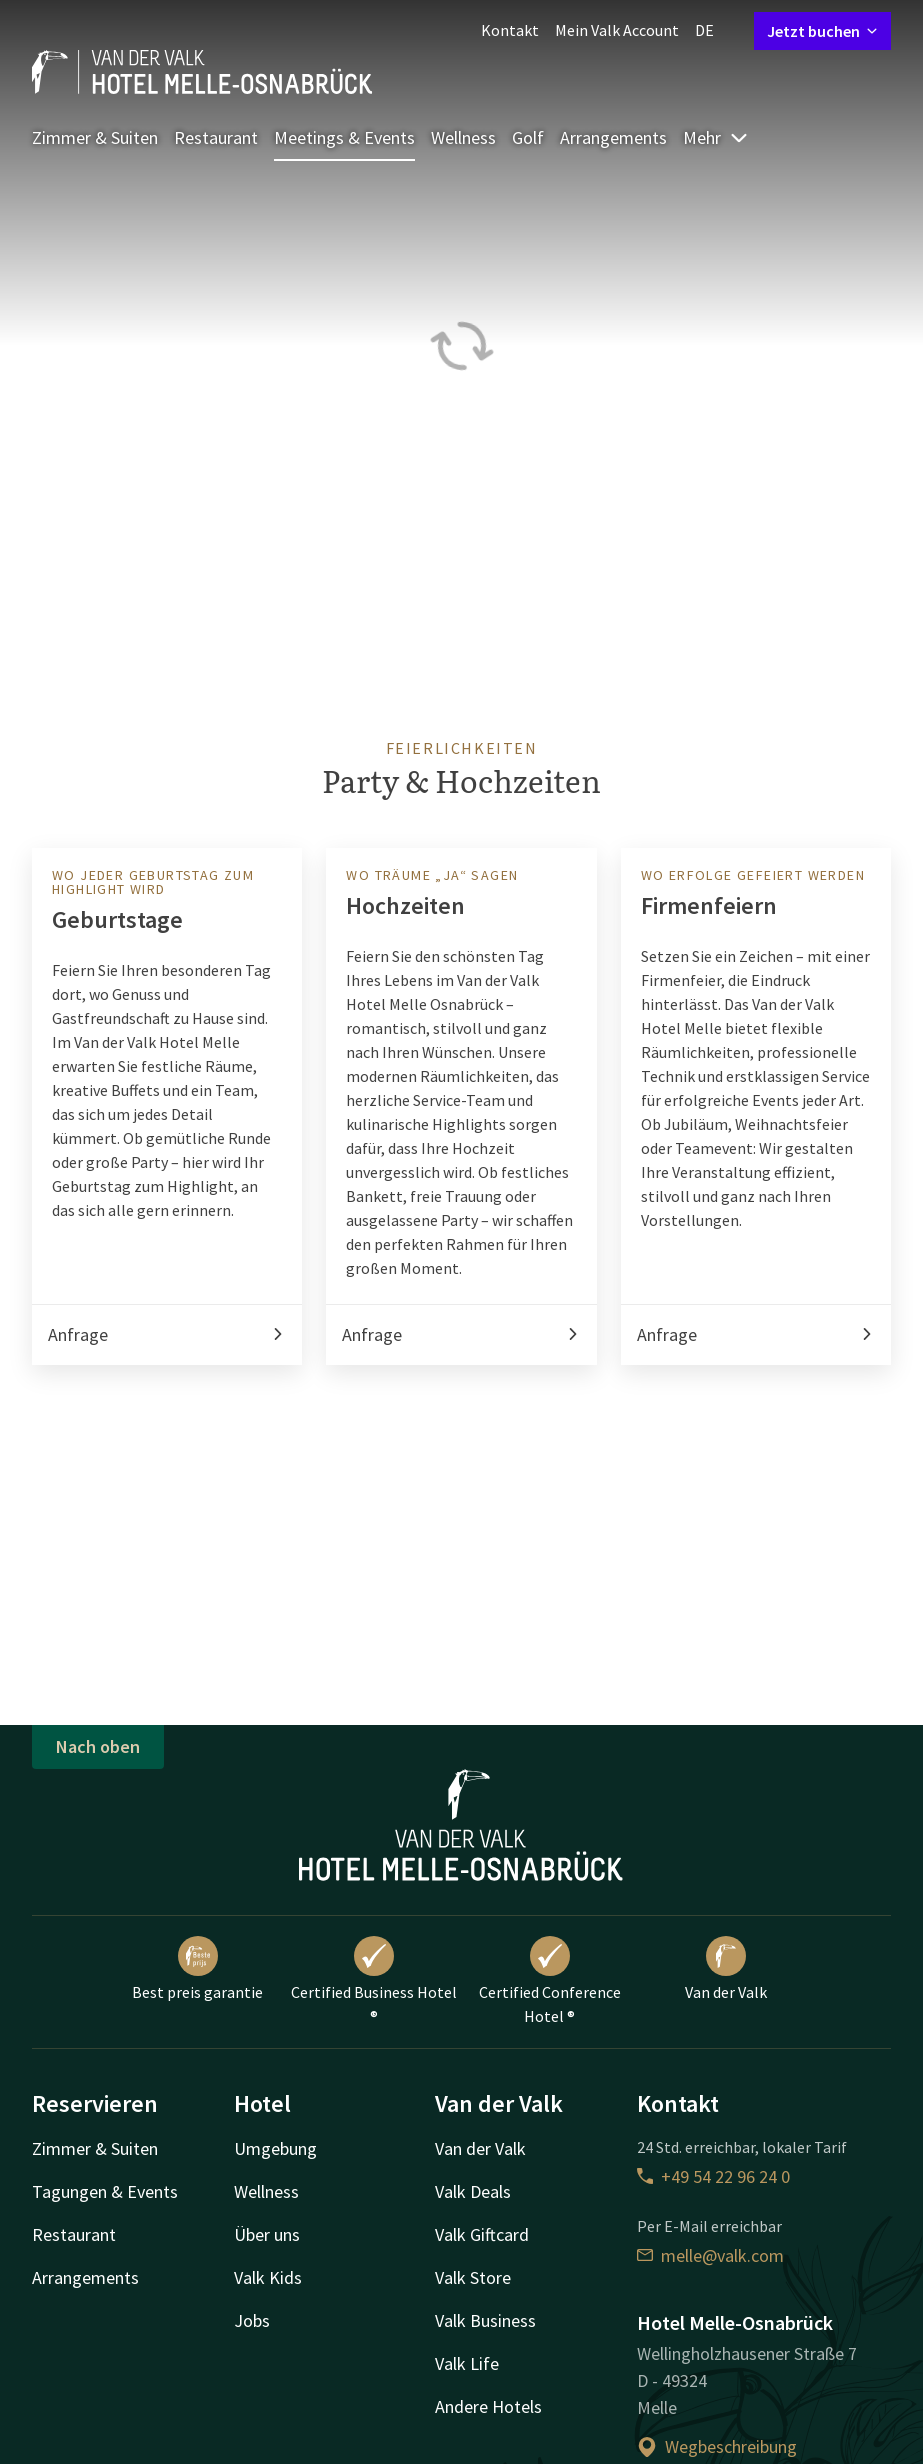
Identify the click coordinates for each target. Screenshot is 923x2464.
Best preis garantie (197, 1969)
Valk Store (473, 2277)
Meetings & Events (344, 137)
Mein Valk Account (617, 30)
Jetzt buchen (822, 31)
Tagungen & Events (105, 2191)
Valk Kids (268, 2277)
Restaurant (216, 137)
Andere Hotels (488, 2406)
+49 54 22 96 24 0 (713, 2176)
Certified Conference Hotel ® (550, 1981)
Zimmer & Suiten (95, 137)
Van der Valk (726, 1969)
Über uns (267, 2234)
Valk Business (485, 2320)
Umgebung (275, 2148)
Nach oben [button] (98, 1746)
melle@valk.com (710, 2255)
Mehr (716, 137)
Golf (528, 137)
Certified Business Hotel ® (374, 1981)
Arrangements (613, 137)
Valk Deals (473, 2191)
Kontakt (510, 30)
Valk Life (467, 2363)
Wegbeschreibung (717, 2446)
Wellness (463, 137)
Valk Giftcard (482, 2234)
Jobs (252, 2320)
